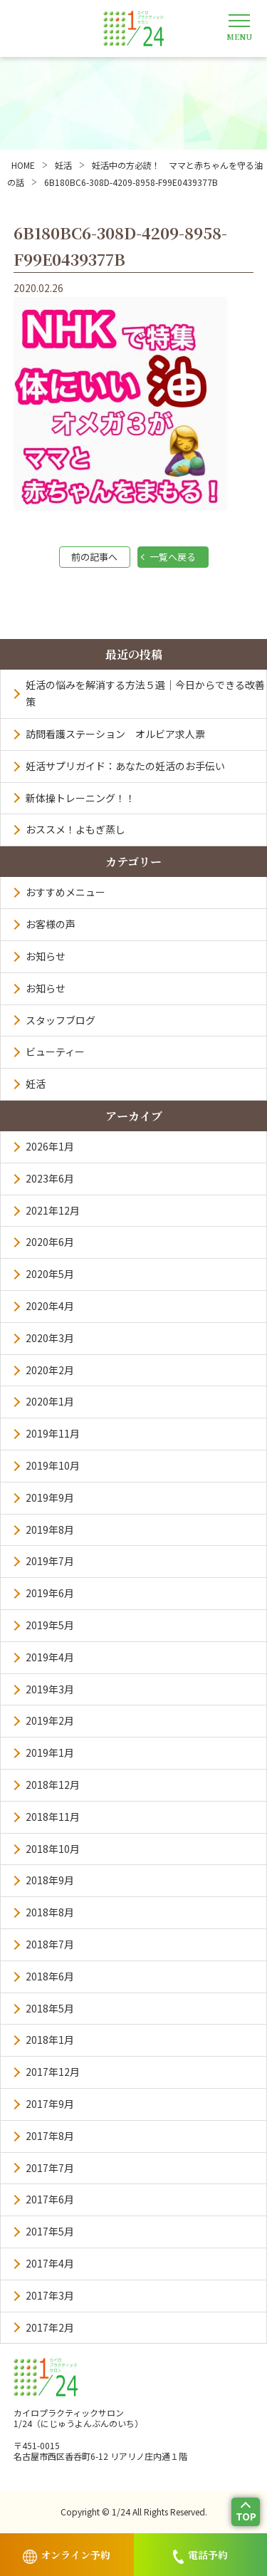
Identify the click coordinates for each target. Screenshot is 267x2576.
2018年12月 (53, 1784)
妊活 (36, 1083)
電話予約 (200, 2556)
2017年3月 (50, 2295)
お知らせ (46, 956)
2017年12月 (53, 2072)
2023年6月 (50, 1178)
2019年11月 (53, 1433)
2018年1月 (50, 2039)
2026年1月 (50, 1146)
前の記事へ (94, 557)
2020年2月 (50, 1370)
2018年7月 (50, 1944)
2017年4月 (50, 2263)
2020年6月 (50, 1242)
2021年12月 (53, 1210)
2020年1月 (50, 1401)
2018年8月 (50, 1912)
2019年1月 (50, 1752)
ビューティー (55, 1051)
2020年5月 (50, 1274)
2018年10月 (53, 1849)
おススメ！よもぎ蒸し (75, 829)
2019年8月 (50, 1529)
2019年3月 (50, 1689)
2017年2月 (50, 2327)
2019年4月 (50, 1657)
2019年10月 (53, 1465)
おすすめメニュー (65, 892)
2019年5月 (50, 1625)
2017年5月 (50, 2231)
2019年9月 (50, 1497)
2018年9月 (50, 1880)
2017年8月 (50, 2136)
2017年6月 (50, 2199)
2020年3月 (50, 1338)
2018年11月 (53, 1816)
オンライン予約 (66, 2556)
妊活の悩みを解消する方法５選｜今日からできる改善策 (145, 693)
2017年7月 (50, 2168)
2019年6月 (50, 1593)
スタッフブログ (60, 1020)
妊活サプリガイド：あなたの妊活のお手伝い (125, 766)
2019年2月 (50, 1720)
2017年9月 (50, 2104)
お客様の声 (50, 924)
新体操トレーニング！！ (80, 798)
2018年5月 (50, 2008)
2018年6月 (50, 1976)
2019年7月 (50, 1561)
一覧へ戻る (173, 557)
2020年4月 (50, 1306)
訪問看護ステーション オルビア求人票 (115, 734)
